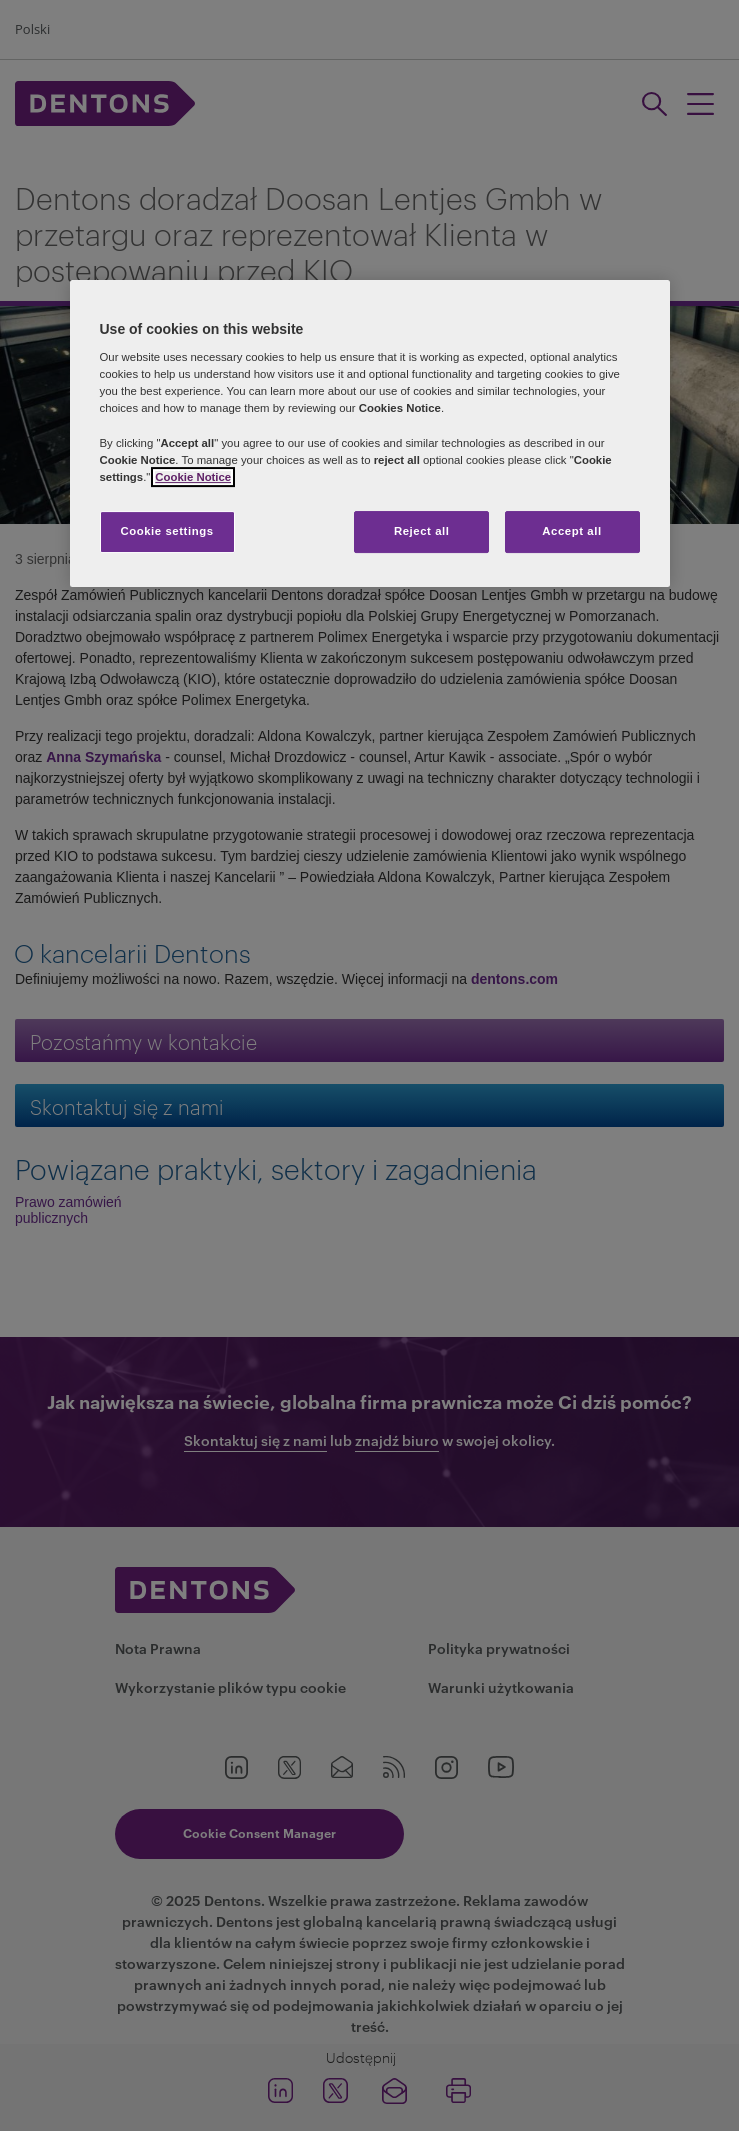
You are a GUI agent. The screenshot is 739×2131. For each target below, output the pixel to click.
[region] (370, 433)
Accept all (571, 531)
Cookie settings (166, 531)
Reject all (422, 531)
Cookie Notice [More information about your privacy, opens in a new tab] (193, 477)
